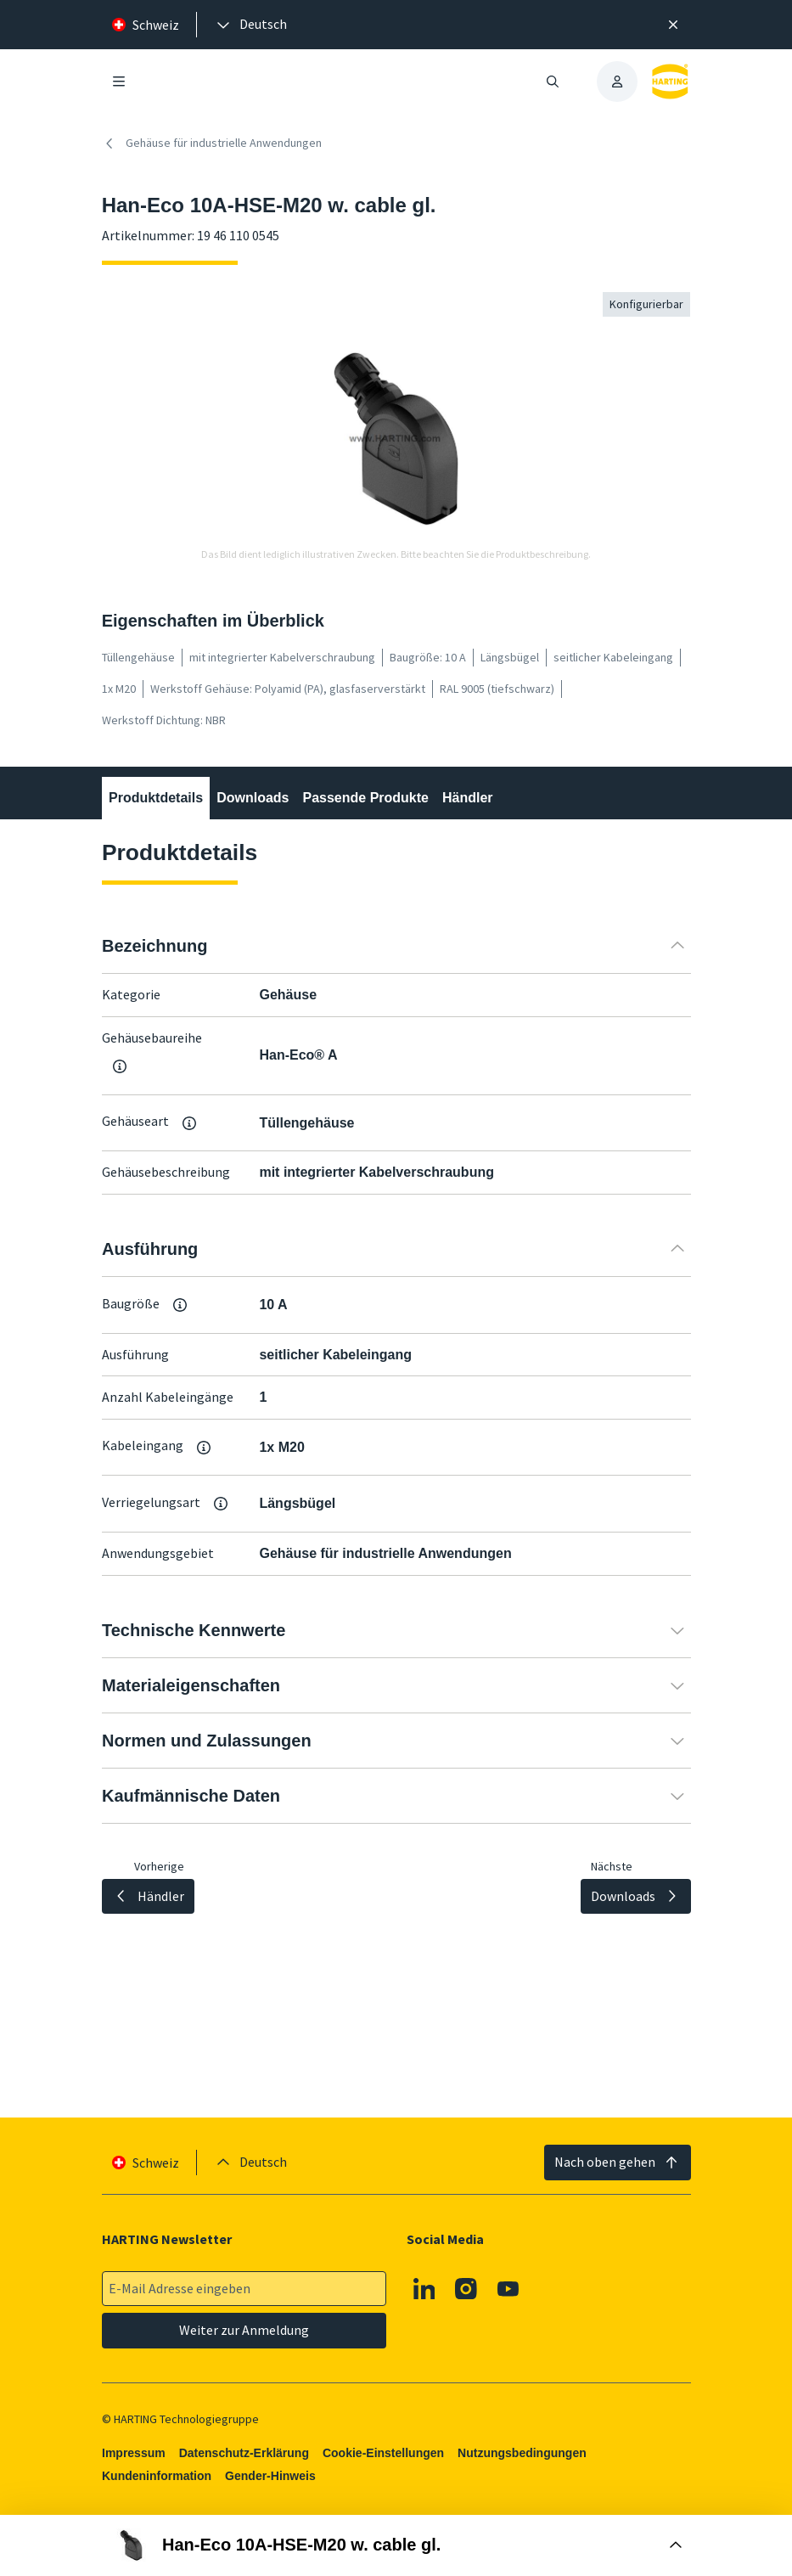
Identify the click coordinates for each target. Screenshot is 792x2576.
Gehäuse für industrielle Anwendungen (212, 143)
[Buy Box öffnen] (395, 2545)
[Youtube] (508, 2289)
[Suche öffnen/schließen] (553, 81)
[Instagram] (466, 2289)
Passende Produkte (365, 797)
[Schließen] (673, 24)
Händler (467, 797)
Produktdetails (156, 797)
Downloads (252, 797)
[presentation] (250, 24)
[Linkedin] (424, 2289)
